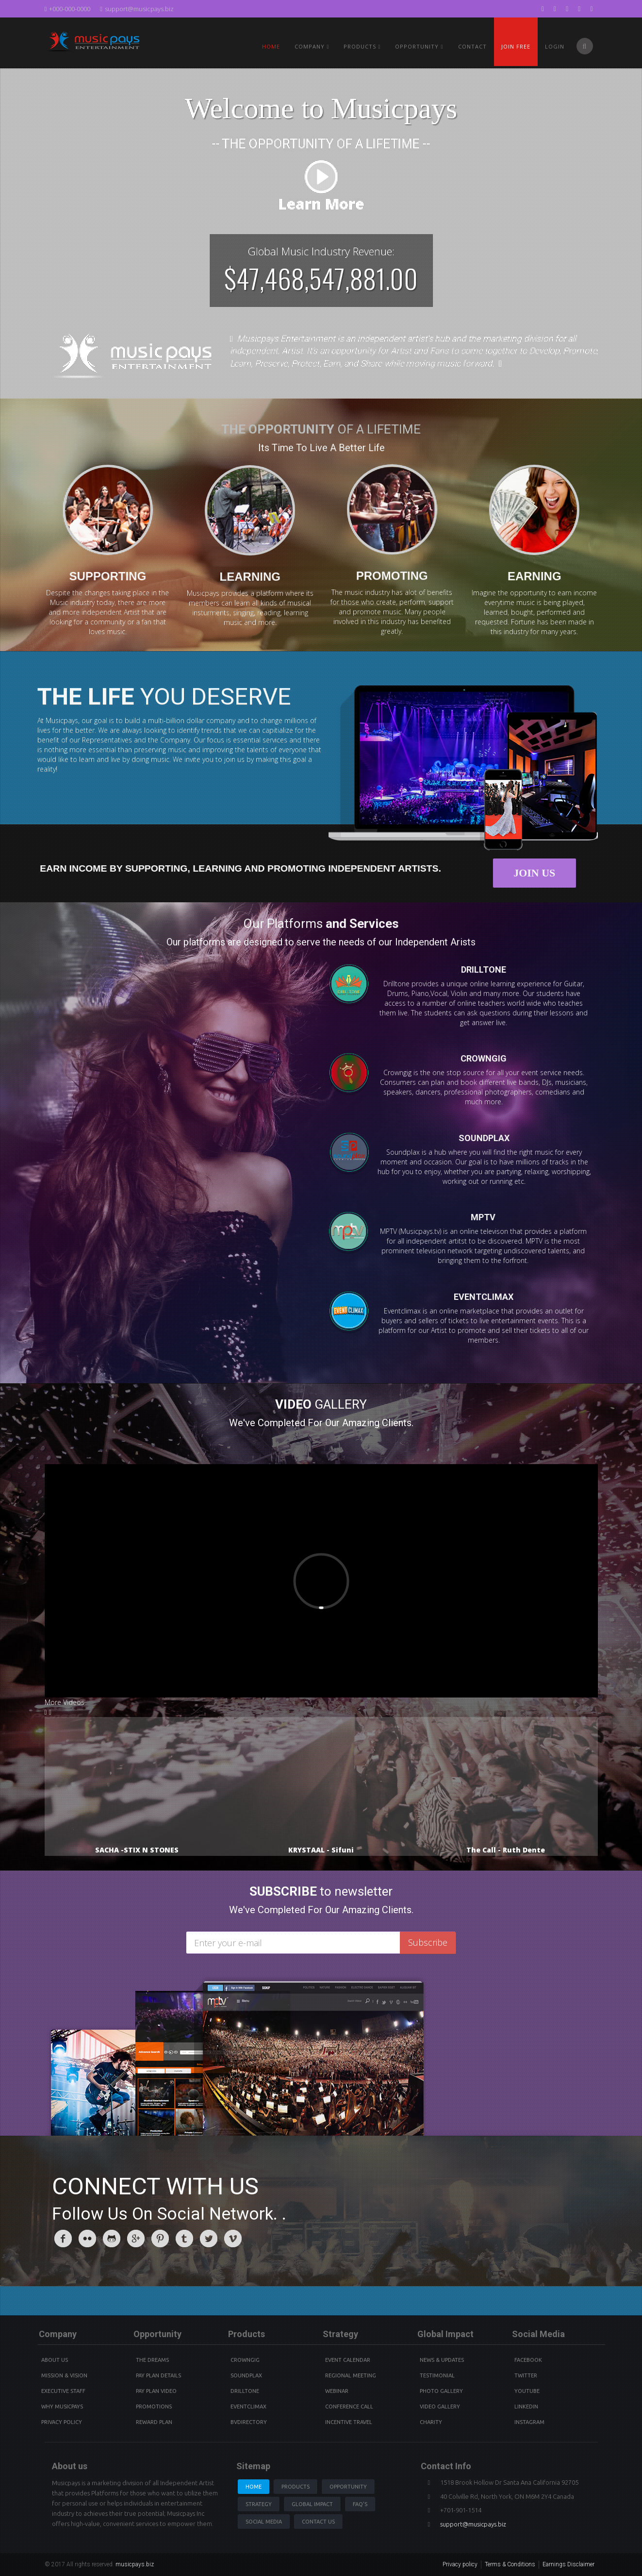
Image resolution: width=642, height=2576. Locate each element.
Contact (472, 46)
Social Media (264, 2522)
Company (312, 46)
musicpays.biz (134, 2564)
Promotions (154, 2406)
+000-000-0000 (68, 8)
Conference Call (349, 2406)
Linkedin (526, 2406)
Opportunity (419, 46)
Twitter (525, 2375)
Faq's (360, 2504)
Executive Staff (63, 2391)
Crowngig (245, 2360)
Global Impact (312, 2504)
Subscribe (427, 1942)
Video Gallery (440, 2406)
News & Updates (442, 2360)
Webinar (336, 2391)
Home (271, 46)
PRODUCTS (362, 46)
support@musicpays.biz (137, 8)
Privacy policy (460, 2564)
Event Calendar (347, 2360)
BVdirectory (248, 2422)
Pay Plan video (156, 2391)
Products (295, 2487)
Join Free (515, 46)
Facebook (528, 2360)
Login (554, 46)
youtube (527, 2391)
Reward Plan (154, 2422)
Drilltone (244, 2391)
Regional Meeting (350, 2375)
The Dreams (152, 2360)
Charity (431, 2422)
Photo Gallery (441, 2391)
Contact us (318, 2522)
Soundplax (246, 2375)
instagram (529, 2422)
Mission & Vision (64, 2375)
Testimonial (437, 2375)
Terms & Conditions (510, 2564)
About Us (54, 2360)
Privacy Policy (61, 2422)
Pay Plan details (158, 2375)
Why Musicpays (62, 2406)
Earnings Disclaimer (568, 2564)
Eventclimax (248, 2406)
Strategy (259, 2504)
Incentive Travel (348, 2422)
